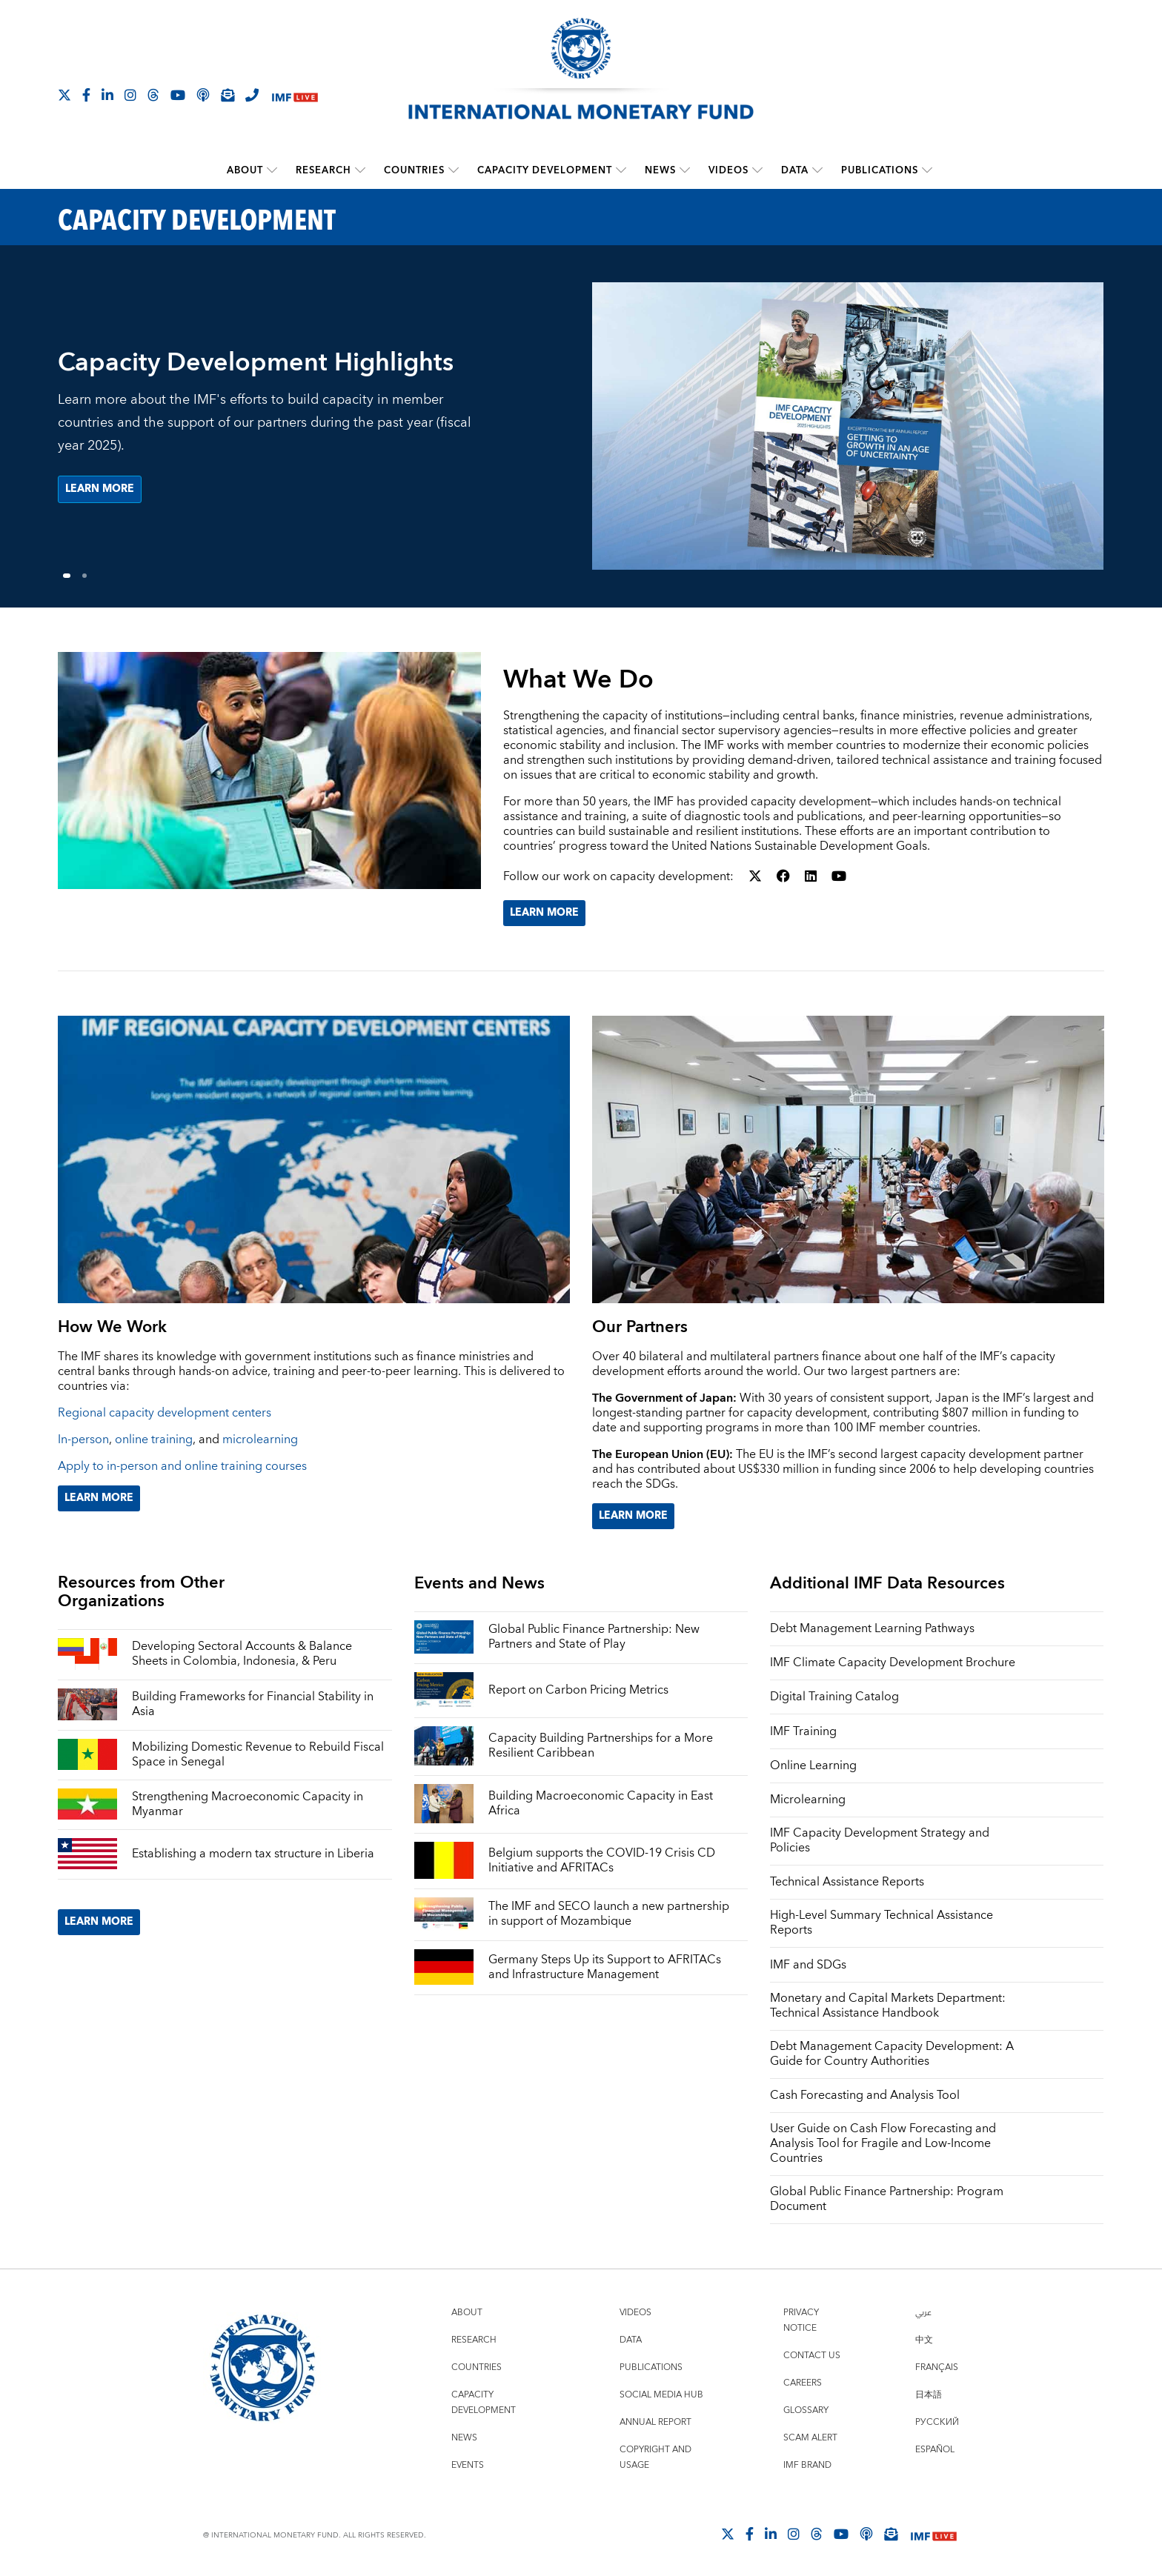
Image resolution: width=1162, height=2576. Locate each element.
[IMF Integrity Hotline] (252, 94)
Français (936, 2367)
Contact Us (811, 2355)
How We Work (112, 1327)
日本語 (928, 2395)
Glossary (806, 2410)
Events (467, 2465)
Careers (802, 2383)
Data (795, 170)
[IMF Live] (295, 95)
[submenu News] (685, 170)
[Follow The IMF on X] (64, 94)
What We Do (578, 680)
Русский (937, 2422)
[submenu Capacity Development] (621, 170)
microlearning (260, 1439)
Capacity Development (544, 170)
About (245, 170)
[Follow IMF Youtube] (177, 94)
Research (323, 170)
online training (154, 1439)
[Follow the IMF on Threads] (153, 94)
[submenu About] (272, 170)
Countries (414, 170)
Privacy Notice (801, 2320)
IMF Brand (807, 2465)
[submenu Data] (817, 170)
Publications (879, 170)
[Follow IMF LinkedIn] (107, 94)
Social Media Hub (661, 2395)
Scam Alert (810, 2438)
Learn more (99, 490)
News (660, 170)
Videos (728, 170)
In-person (83, 1439)
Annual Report (655, 2422)
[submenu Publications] (927, 170)
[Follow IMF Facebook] (86, 94)
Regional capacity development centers (164, 1412)
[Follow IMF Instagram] (130, 94)
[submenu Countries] (453, 170)
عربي (923, 2312)
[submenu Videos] (757, 170)
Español (934, 2449)
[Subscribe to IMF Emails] (227, 94)
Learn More (544, 913)
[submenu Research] (360, 170)
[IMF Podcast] (203, 94)
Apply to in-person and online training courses (182, 1466)
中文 (924, 2340)
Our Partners (640, 1327)
